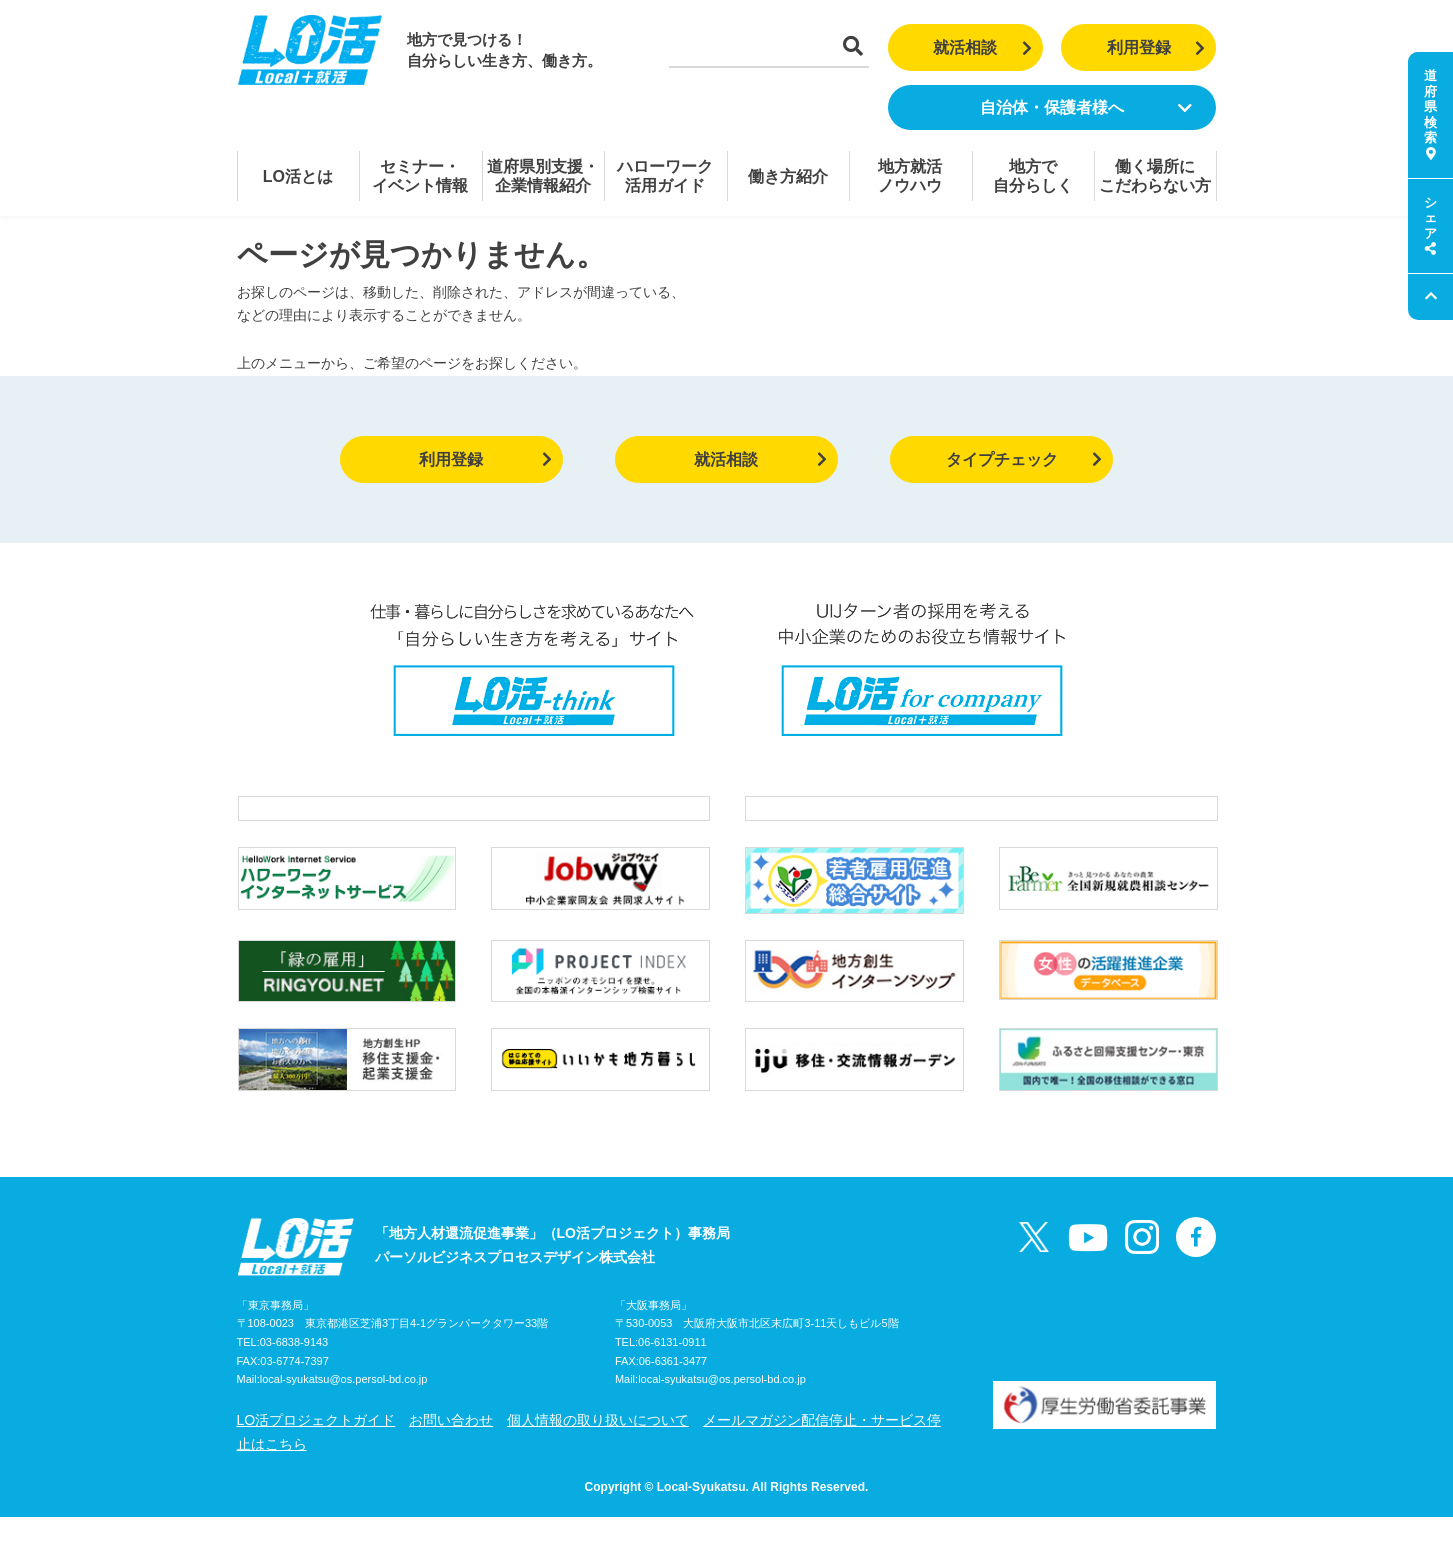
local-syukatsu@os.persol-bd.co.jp (344, 1422)
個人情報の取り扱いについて (598, 1462)
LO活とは (298, 176)
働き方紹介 (788, 176)
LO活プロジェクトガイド (316, 1462)
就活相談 (982, 47)
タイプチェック (1024, 459)
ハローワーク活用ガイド (665, 176)
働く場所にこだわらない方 (1155, 176)
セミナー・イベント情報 (420, 176)
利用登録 (1156, 47)
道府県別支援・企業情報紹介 (543, 176)
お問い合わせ (451, 1462)
